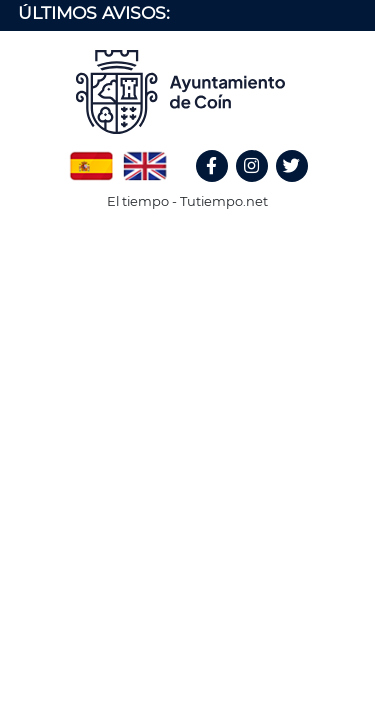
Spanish (91, 159)
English (145, 159)
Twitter (294, 187)
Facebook (221, 187)
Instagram (262, 187)
